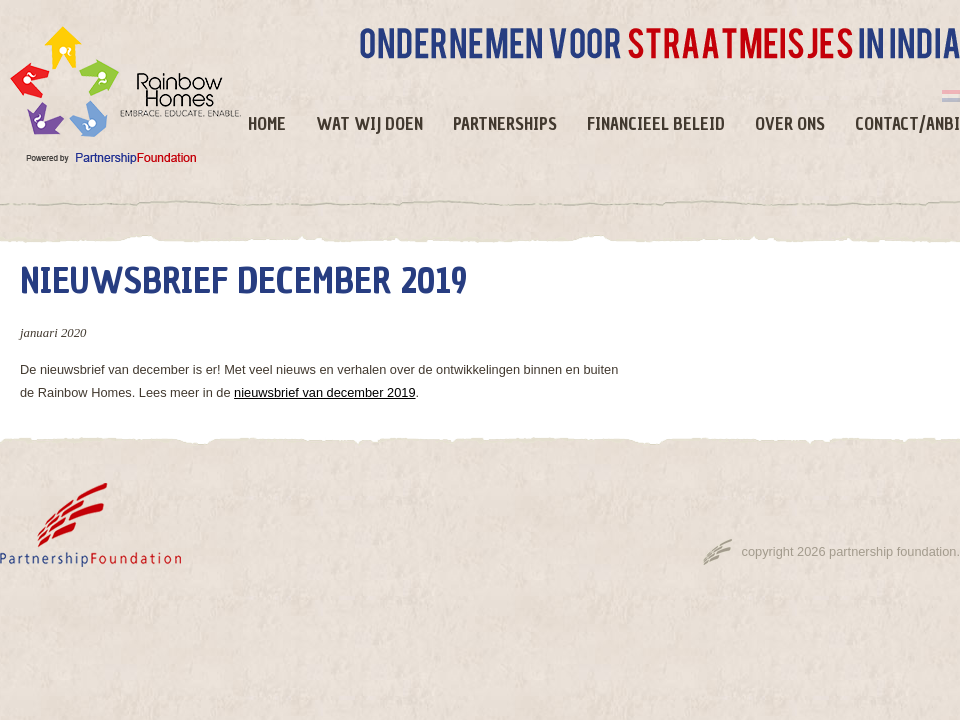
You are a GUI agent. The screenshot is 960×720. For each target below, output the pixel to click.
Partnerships (505, 124)
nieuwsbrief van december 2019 (324, 392)
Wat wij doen (369, 124)
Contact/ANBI (907, 124)
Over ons (790, 124)
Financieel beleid (656, 124)
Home (267, 124)
